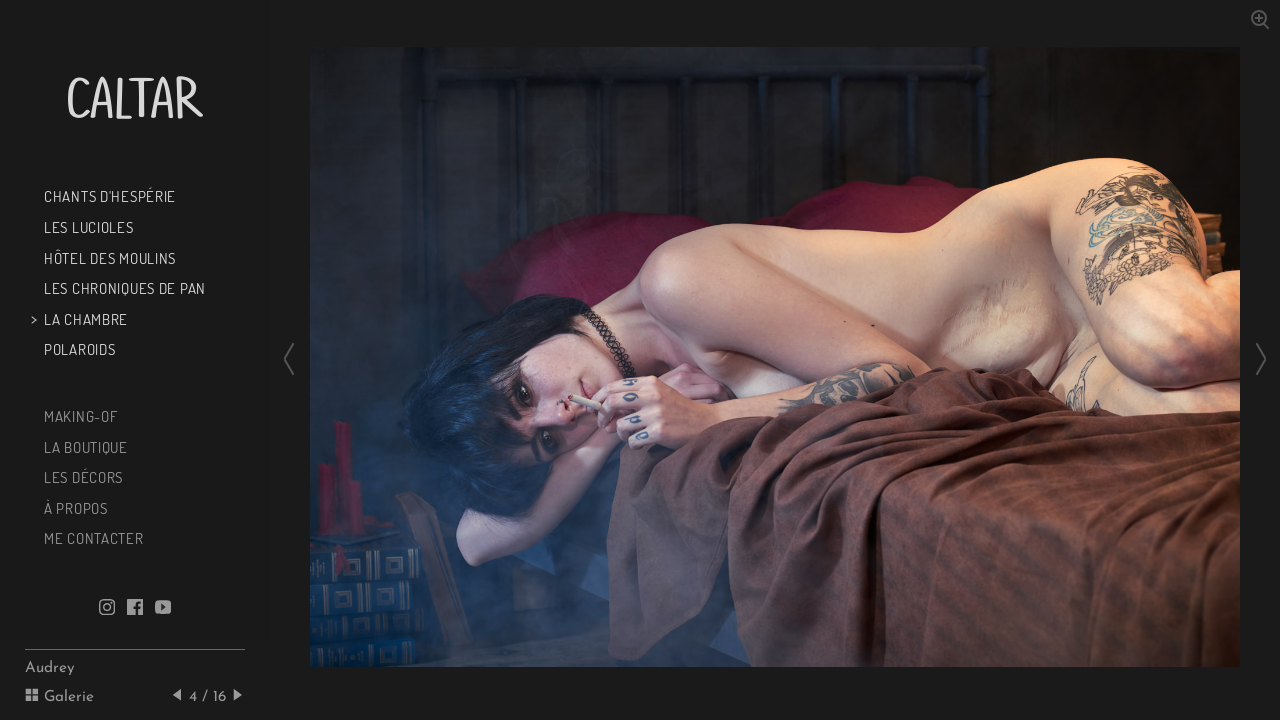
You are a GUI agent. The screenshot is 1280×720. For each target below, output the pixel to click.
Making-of (78, 416)
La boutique (84, 447)
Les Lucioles (86, 227)
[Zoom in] (1259, 18)
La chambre (84, 319)
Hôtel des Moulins (108, 258)
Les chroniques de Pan (123, 288)
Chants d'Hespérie (108, 196)
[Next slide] (1255, 360)
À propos (73, 508)
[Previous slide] (295, 360)
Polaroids (77, 349)
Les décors (81, 477)
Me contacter (91, 538)
